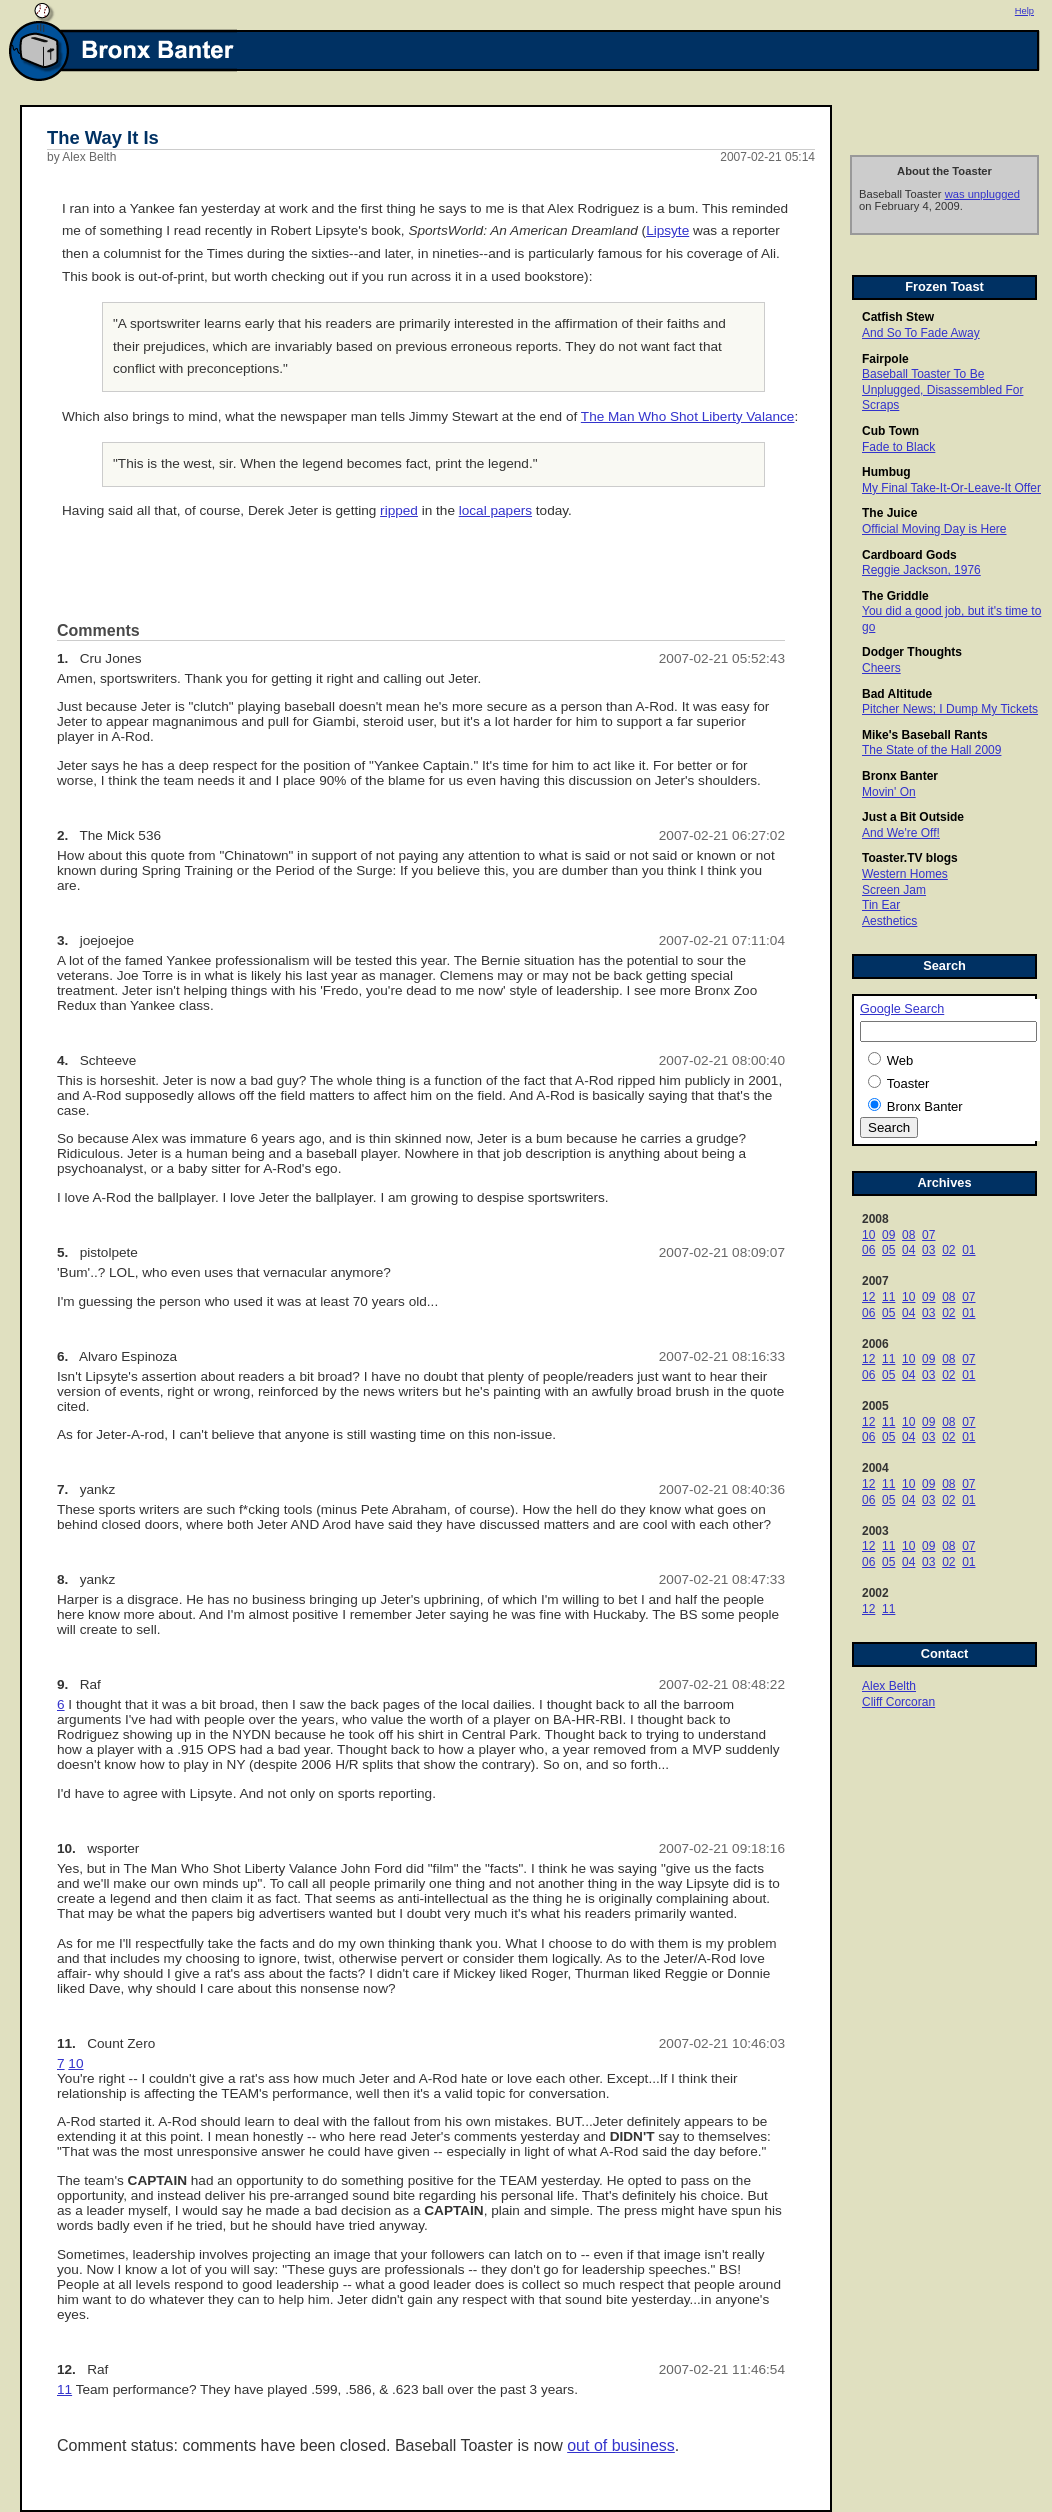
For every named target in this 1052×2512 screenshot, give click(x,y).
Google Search (902, 1009)
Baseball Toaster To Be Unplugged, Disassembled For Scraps (942, 389)
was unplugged (982, 194)
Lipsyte (667, 230)
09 (888, 1235)
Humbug (886, 472)
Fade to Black (898, 447)
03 (928, 1250)
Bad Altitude (897, 694)
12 (868, 1297)
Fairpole (885, 359)
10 (868, 1235)
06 (868, 1250)
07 (928, 1235)
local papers (495, 510)
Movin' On (889, 792)
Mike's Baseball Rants (925, 735)
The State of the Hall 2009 (931, 750)
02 (948, 1250)
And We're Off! (901, 833)
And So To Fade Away (921, 333)
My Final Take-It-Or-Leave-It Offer (951, 488)
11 (888, 1297)
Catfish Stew (898, 317)
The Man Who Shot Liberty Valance (688, 416)
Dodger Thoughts (912, 652)
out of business (621, 2445)
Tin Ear (881, 905)
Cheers (881, 668)
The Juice (889, 513)
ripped (399, 510)
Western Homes (905, 874)
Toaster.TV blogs (910, 858)
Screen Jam (894, 890)
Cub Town (890, 431)
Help (1024, 11)
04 (908, 1250)
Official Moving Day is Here (934, 529)
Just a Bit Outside (913, 817)
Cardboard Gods (909, 555)
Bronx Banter (900, 776)
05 (888, 1250)
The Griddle (895, 596)
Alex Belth (889, 1686)
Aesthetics (889, 921)
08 (908, 1235)
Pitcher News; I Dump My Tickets (950, 709)
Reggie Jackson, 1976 (921, 570)
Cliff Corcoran (898, 1702)
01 (968, 1250)
